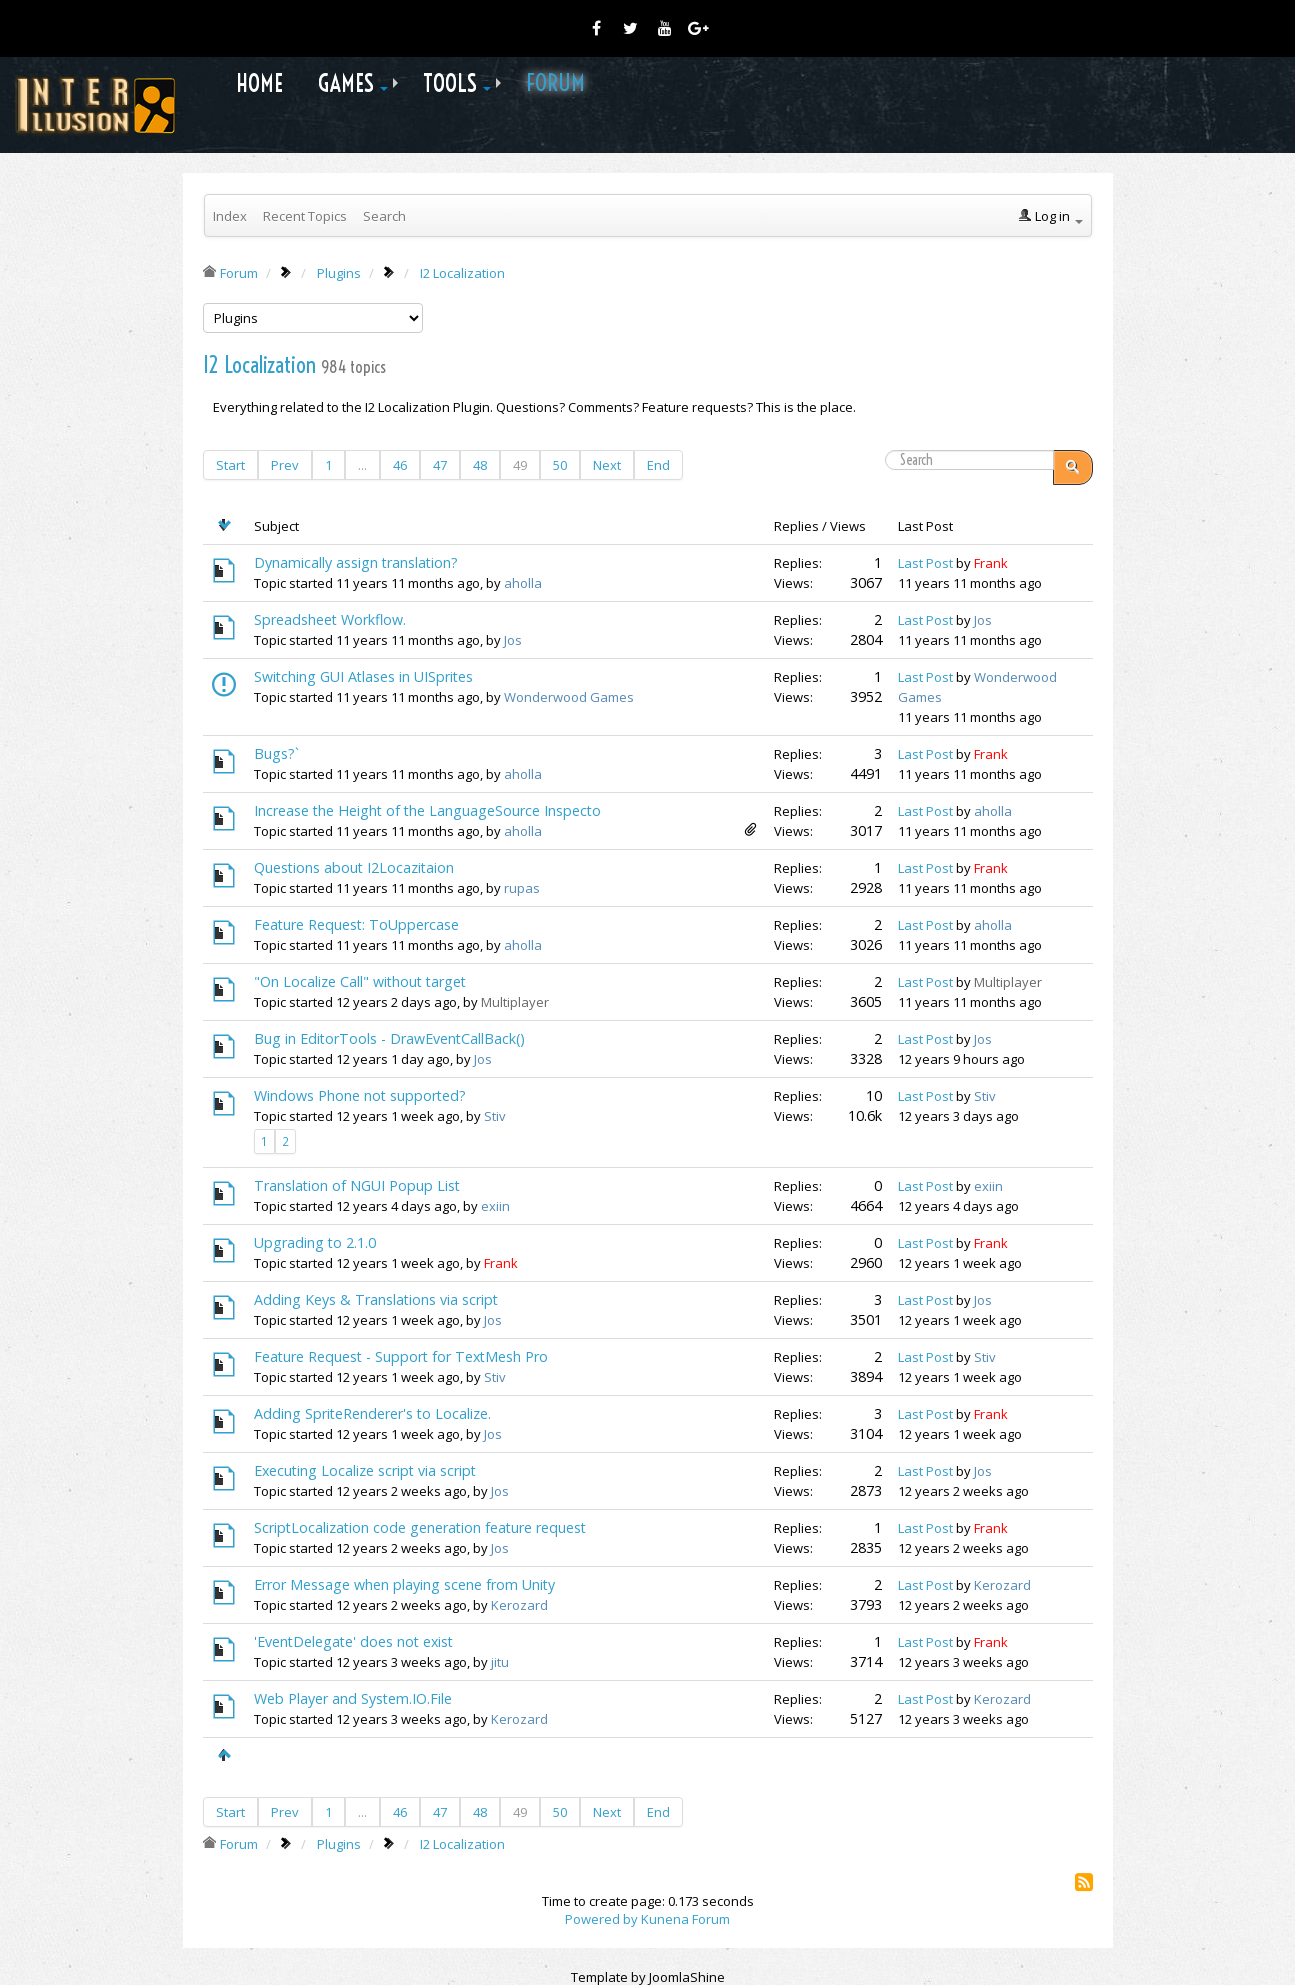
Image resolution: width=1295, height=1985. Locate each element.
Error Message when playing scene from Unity (404, 1584)
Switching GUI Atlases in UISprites (363, 676)
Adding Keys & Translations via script (376, 1299)
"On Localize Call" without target (360, 981)
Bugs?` (276, 753)
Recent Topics (305, 216)
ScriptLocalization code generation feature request (420, 1527)
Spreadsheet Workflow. (330, 619)
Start (230, 465)
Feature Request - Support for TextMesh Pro (401, 1356)
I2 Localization (259, 365)
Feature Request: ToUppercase (356, 924)
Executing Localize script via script (365, 1470)
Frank (991, 563)
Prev (285, 465)
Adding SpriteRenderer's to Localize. (372, 1413)
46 (400, 465)
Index (230, 216)
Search (384, 216)
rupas (522, 888)
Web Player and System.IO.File (353, 1698)
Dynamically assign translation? (356, 562)
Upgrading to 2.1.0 (315, 1242)
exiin (495, 1206)
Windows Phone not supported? (360, 1095)
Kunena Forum (685, 1919)
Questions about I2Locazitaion (354, 867)
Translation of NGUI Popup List (357, 1185)
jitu (500, 1662)
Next (607, 465)
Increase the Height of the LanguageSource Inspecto (427, 810)
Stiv (495, 1116)
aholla (523, 583)
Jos (513, 640)
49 (520, 465)
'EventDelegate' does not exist (353, 1641)
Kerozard (519, 1605)
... (362, 465)
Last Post (925, 563)
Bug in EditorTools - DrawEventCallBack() (389, 1038)
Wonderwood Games (569, 697)
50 (560, 465)
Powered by (601, 1919)
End (658, 465)
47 (440, 465)
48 (480, 465)
